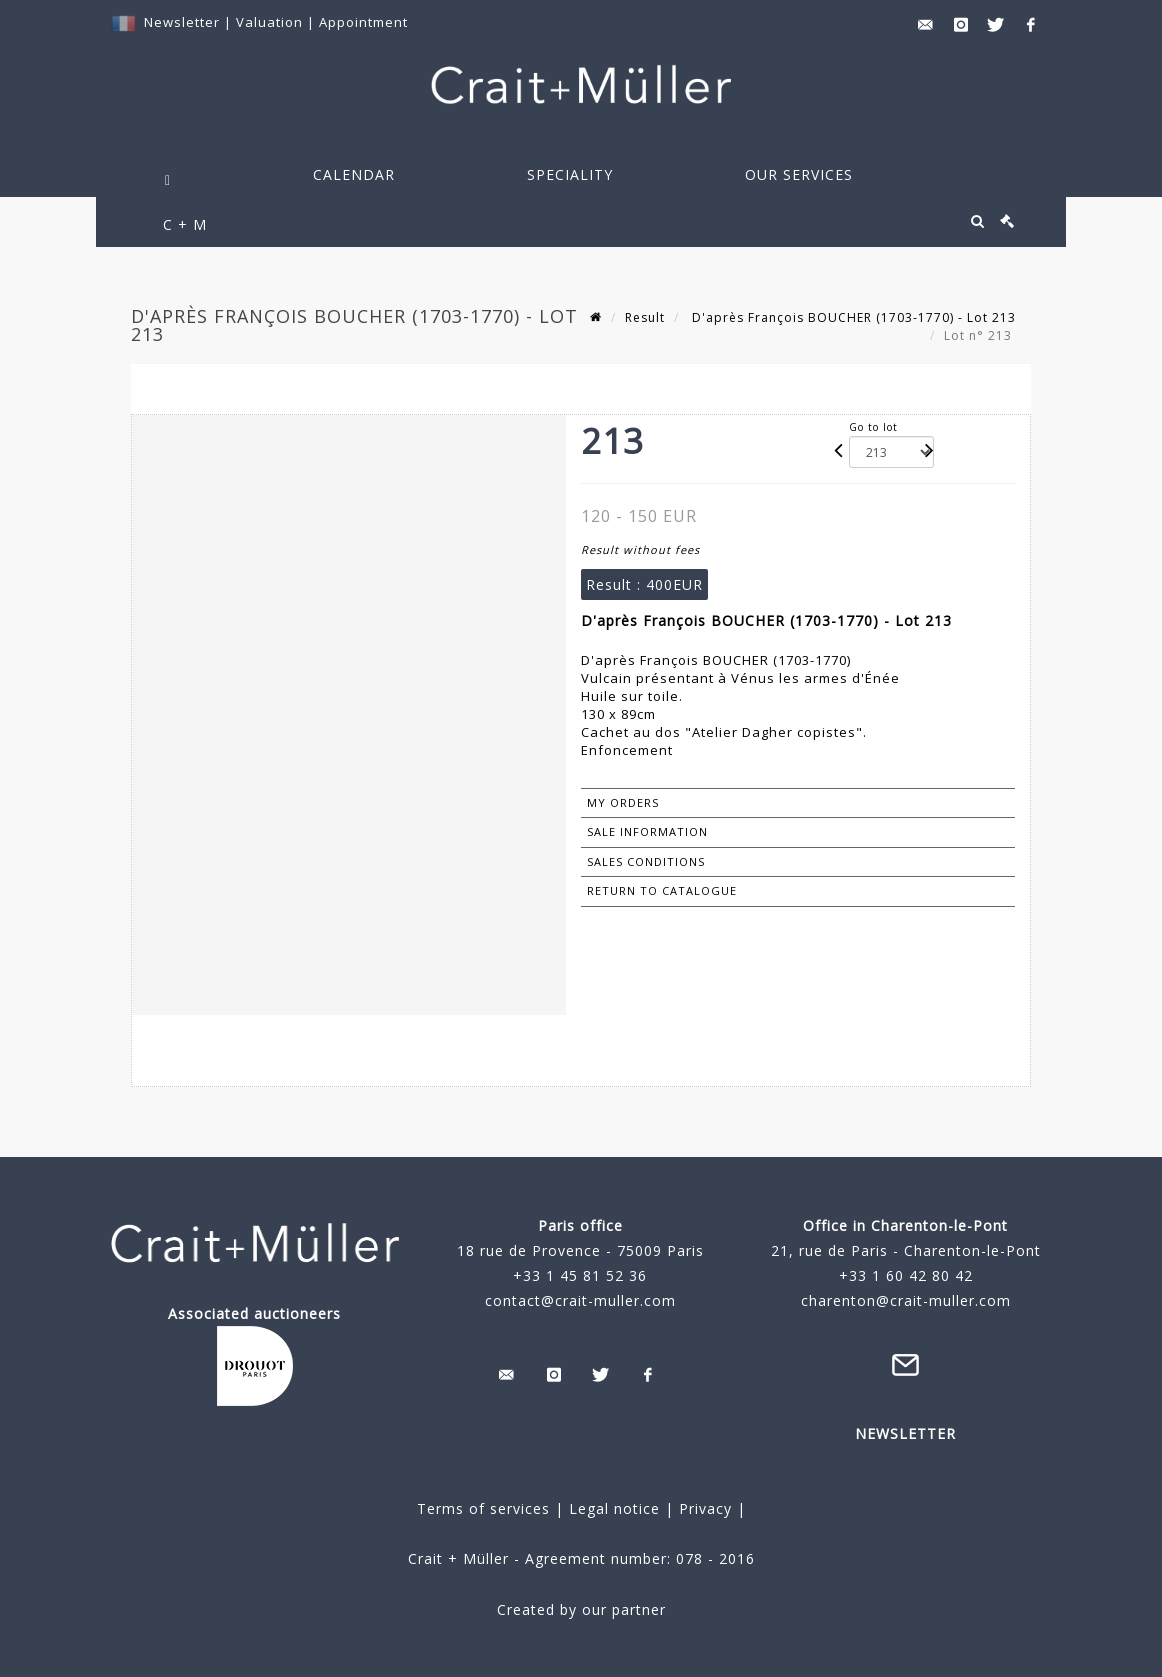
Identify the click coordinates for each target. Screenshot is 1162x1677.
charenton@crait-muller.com (906, 1300)
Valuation (269, 22)
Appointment (363, 22)
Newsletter (182, 22)
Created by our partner (581, 1609)
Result (645, 317)
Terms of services (483, 1508)
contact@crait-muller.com (580, 1300)
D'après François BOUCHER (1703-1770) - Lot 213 (852, 317)
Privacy (703, 1508)
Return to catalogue (662, 890)
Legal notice (614, 1508)
